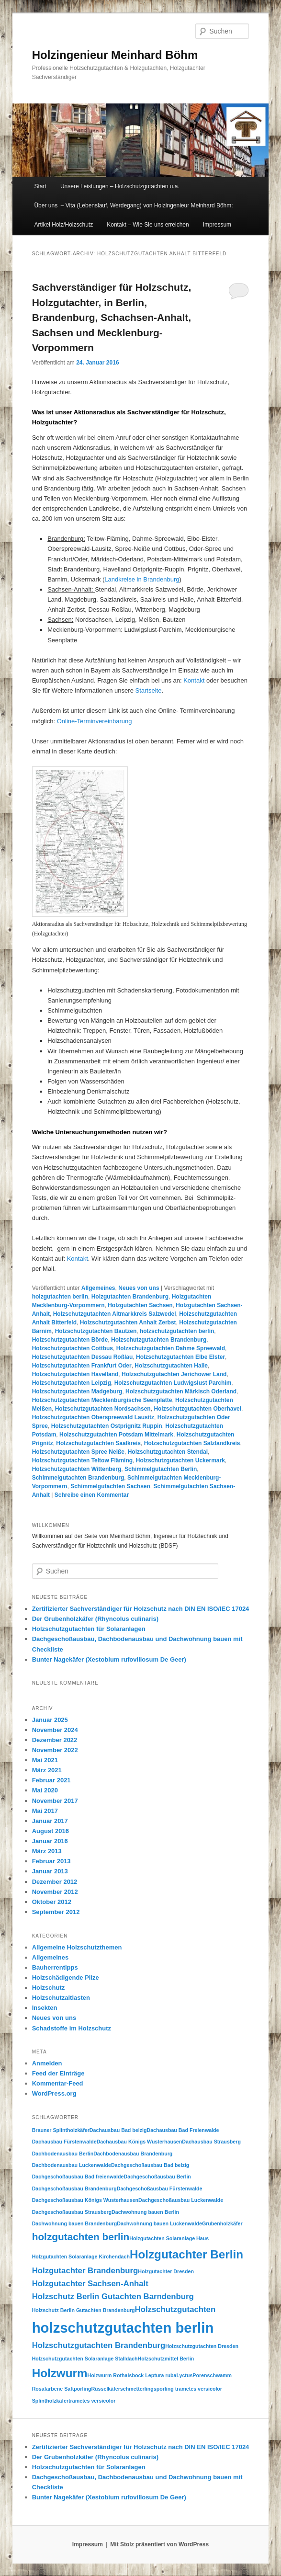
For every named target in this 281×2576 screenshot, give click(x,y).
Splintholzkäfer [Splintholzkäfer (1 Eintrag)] (50, 2401)
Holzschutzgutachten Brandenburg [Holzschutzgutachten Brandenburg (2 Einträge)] (99, 2345)
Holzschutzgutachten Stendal (168, 1451)
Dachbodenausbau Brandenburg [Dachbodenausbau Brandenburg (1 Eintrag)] (132, 2153)
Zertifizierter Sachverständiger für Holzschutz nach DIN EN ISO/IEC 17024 (140, 1608)
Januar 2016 (50, 1841)
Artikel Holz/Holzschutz (63, 224)
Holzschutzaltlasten (61, 1997)
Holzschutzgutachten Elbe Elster (180, 1357)
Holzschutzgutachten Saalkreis (98, 1443)
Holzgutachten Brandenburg (130, 1296)
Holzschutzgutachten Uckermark (180, 1460)
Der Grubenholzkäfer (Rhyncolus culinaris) (95, 1618)
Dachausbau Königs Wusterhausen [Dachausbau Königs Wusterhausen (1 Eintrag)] (139, 2141)
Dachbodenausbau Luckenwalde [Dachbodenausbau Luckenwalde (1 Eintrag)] (71, 2165)
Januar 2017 (50, 1820)
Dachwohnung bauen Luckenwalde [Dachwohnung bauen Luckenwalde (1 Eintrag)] (159, 2223)
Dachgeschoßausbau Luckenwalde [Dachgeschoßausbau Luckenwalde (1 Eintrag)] (180, 2200)
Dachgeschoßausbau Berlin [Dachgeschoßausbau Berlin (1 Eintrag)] (157, 2176)
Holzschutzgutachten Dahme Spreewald (170, 1348)
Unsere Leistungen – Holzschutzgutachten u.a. (120, 186)
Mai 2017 (45, 1810)
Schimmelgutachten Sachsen (110, 1486)
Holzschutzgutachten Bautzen (96, 1331)
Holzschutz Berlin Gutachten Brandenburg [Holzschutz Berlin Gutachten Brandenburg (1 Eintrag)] (83, 2310)
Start (40, 186)
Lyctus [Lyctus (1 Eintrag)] (184, 2375)
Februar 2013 (51, 1861)
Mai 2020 (45, 1790)
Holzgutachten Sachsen (140, 1305)
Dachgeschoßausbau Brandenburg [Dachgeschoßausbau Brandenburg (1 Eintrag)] (74, 2188)
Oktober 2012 (51, 1901)
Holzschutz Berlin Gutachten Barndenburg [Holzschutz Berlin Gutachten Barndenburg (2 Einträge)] (113, 2296)
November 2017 (55, 1800)
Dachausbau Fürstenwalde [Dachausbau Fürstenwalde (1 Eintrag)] (64, 2141)
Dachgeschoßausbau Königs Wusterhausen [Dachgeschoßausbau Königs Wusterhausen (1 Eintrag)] (85, 2200)
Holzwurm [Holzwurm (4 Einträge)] (60, 2373)
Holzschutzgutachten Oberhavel (197, 1408)
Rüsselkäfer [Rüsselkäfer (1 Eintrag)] (105, 2389)
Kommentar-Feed (57, 2083)
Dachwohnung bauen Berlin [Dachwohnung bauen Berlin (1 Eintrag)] (145, 2212)
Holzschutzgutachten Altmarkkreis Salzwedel (114, 1314)
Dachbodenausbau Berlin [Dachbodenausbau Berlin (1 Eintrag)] (63, 2153)
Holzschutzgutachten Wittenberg (77, 1469)
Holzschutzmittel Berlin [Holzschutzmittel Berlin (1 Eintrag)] (166, 2358)
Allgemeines (98, 1288)
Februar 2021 (51, 1780)
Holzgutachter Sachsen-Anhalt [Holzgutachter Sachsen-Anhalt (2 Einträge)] (90, 2283)
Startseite (148, 690)
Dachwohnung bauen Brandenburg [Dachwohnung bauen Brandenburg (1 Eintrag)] (74, 2223)
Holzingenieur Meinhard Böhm (115, 54)
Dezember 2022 (55, 1740)
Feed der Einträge (58, 2073)
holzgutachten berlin (60, 1296)
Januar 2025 (50, 1719)
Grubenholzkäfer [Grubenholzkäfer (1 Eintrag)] (222, 2223)
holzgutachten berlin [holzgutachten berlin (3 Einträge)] (81, 2236)
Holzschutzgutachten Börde (70, 1339)
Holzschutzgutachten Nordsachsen (103, 1408)
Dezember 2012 (55, 1881)
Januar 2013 (50, 1871)
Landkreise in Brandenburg (141, 579)
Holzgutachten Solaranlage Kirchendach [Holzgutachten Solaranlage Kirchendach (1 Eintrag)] (81, 2256)
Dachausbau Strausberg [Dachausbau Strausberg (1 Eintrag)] (211, 2141)
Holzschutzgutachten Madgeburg (77, 1391)
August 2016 (50, 1831)
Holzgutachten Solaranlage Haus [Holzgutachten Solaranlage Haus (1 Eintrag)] (169, 2238)
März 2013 (47, 1851)
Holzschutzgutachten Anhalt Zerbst (128, 1322)
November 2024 (55, 1729)
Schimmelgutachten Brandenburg (78, 1477)
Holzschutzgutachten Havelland (75, 1374)
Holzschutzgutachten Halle (171, 1365)
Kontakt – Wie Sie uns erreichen (148, 224)
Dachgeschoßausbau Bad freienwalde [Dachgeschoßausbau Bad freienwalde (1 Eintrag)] (78, 2176)
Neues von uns (138, 1288)
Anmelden (47, 2063)
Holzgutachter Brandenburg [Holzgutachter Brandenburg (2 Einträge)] (85, 2270)
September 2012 (56, 1911)
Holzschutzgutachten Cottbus (72, 1348)
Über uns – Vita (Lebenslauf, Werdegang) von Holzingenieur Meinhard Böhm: (133, 205)
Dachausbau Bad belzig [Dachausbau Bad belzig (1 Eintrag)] (118, 2130)
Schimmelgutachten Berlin (160, 1469)
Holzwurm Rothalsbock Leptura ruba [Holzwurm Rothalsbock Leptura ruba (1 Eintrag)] (131, 2375)
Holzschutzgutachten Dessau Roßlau (82, 1357)
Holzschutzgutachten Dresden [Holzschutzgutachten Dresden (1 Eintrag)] (201, 2346)
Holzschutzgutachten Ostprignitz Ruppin (106, 1426)
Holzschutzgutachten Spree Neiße (78, 1451)
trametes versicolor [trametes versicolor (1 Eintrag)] (91, 2401)
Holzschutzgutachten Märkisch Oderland (180, 1391)
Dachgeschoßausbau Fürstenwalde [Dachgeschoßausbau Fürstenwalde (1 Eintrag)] (159, 2188)
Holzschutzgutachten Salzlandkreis (192, 1443)
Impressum (217, 224)
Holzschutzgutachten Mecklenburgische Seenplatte (102, 1400)
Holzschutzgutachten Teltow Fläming (82, 1460)
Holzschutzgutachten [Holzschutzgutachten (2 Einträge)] (175, 2309)
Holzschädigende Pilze (65, 1977)
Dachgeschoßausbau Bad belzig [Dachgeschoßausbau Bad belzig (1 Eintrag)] (150, 2165)
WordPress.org (54, 2093)
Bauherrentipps (55, 1967)
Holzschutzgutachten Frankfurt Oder (82, 1365)
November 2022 (55, 1750)
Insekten (44, 2007)
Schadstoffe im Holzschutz (71, 2028)
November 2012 (55, 1891)
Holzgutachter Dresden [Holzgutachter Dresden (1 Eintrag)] (166, 2271)
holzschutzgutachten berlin (177, 1331)
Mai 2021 (45, 1760)
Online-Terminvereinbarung (94, 721)
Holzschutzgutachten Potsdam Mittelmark (116, 1434)
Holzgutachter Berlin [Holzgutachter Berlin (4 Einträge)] (186, 2254)
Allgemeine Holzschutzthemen (77, 1947)
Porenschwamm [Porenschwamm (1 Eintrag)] (212, 2375)
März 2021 (47, 1770)
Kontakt (193, 680)
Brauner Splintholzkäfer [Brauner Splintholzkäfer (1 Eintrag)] (61, 2130)
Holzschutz (48, 1987)
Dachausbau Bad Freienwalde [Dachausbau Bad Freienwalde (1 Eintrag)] (182, 2130)
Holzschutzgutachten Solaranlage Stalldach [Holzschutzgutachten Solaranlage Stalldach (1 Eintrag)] (85, 2358)
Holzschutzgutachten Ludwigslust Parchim (173, 1382)
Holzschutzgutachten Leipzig (71, 1382)
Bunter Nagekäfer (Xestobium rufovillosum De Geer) (109, 1659)
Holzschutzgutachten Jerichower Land (174, 1374)
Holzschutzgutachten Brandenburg (158, 1339)
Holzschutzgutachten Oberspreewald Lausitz (93, 1417)
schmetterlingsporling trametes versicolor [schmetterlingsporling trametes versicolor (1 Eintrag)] (171, 2389)
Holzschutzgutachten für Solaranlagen (89, 1628)
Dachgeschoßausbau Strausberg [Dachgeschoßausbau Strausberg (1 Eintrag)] (72, 2212)
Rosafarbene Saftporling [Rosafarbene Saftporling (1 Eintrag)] (61, 2389)
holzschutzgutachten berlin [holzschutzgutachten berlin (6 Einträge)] (123, 2328)
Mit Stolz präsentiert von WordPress (159, 2544)
